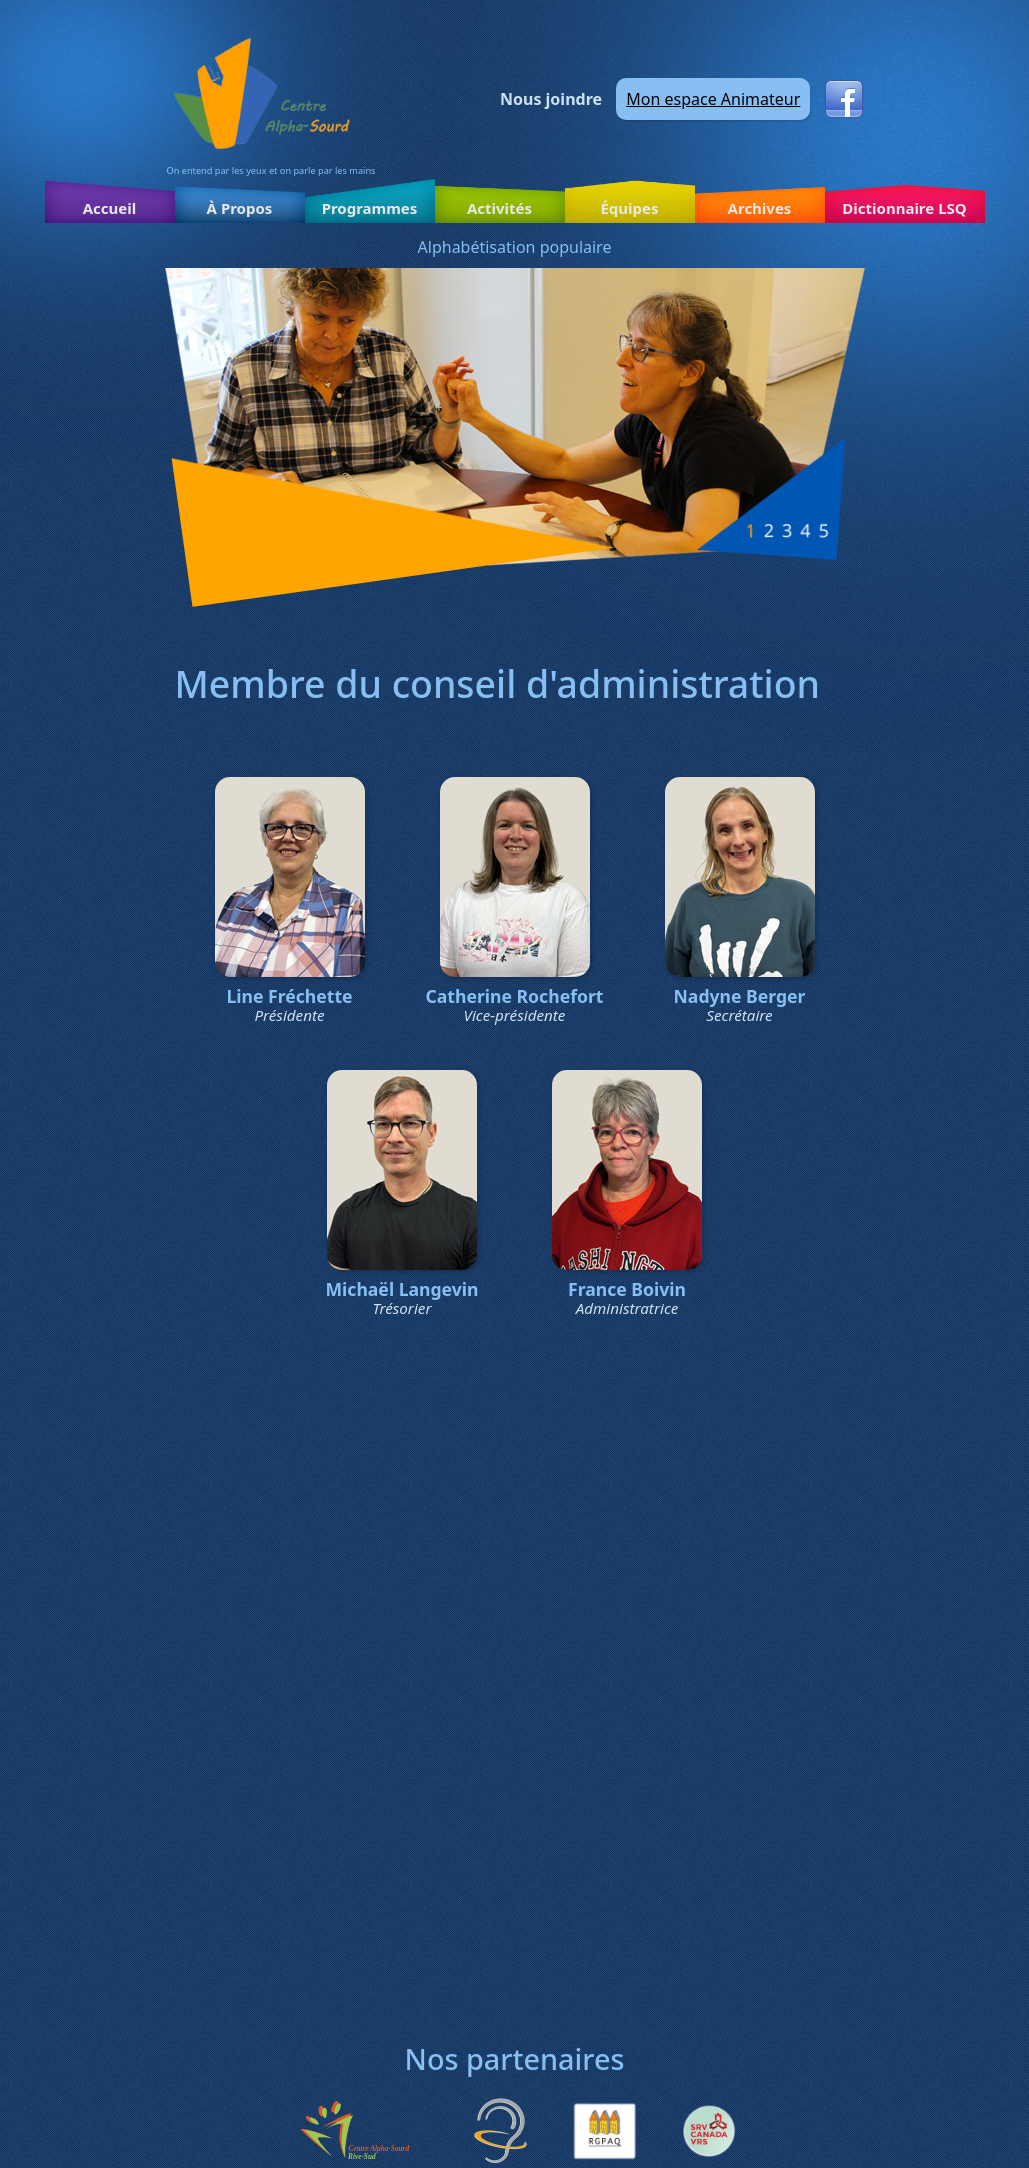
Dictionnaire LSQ (904, 208)
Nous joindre (551, 99)
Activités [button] (499, 208)
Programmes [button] (370, 208)
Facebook (844, 99)
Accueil (110, 208)
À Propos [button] (240, 208)
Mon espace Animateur (713, 99)
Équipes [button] (629, 208)
